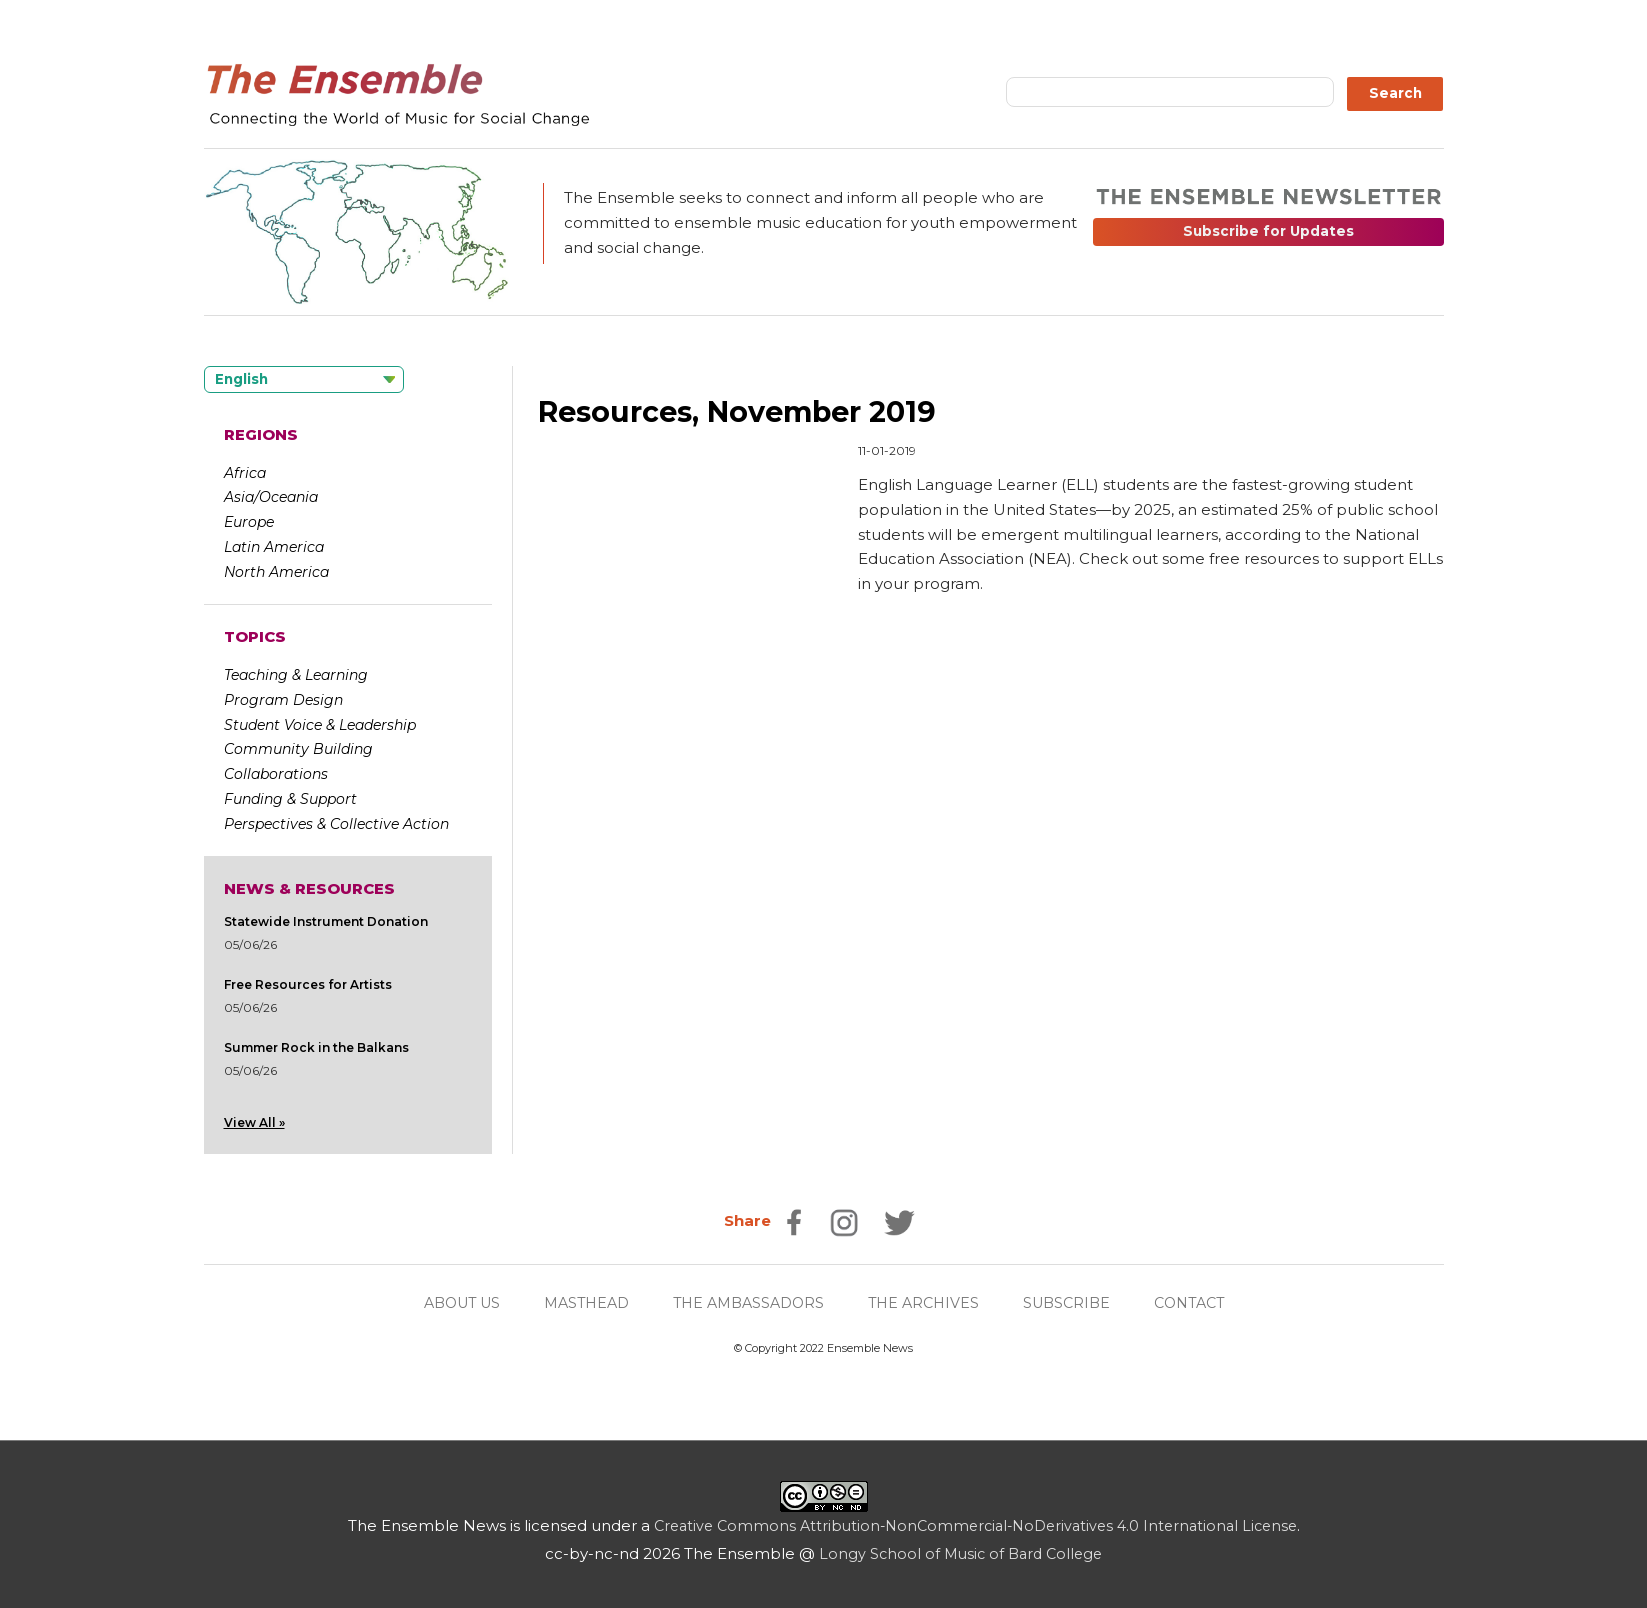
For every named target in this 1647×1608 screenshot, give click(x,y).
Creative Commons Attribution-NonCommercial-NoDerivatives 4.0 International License (975, 1526)
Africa (245, 473)
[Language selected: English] (304, 379)
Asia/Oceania (271, 497)
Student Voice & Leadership (320, 725)
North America (276, 572)
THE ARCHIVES (930, 1303)
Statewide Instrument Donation (326, 921)
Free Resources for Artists (308, 984)
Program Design (283, 700)
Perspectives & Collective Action (336, 824)
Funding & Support (290, 799)
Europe (249, 522)
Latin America (274, 547)
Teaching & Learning (296, 675)
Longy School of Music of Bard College (960, 1554)
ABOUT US (447, 1303)
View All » (254, 1122)
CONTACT (1205, 1303)
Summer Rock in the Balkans (316, 1047)
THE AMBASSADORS (748, 1303)
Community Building (298, 749)
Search (1395, 93)
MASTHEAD (578, 1303)
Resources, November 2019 (748, 411)
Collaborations (276, 774)
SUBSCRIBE (1078, 1303)
